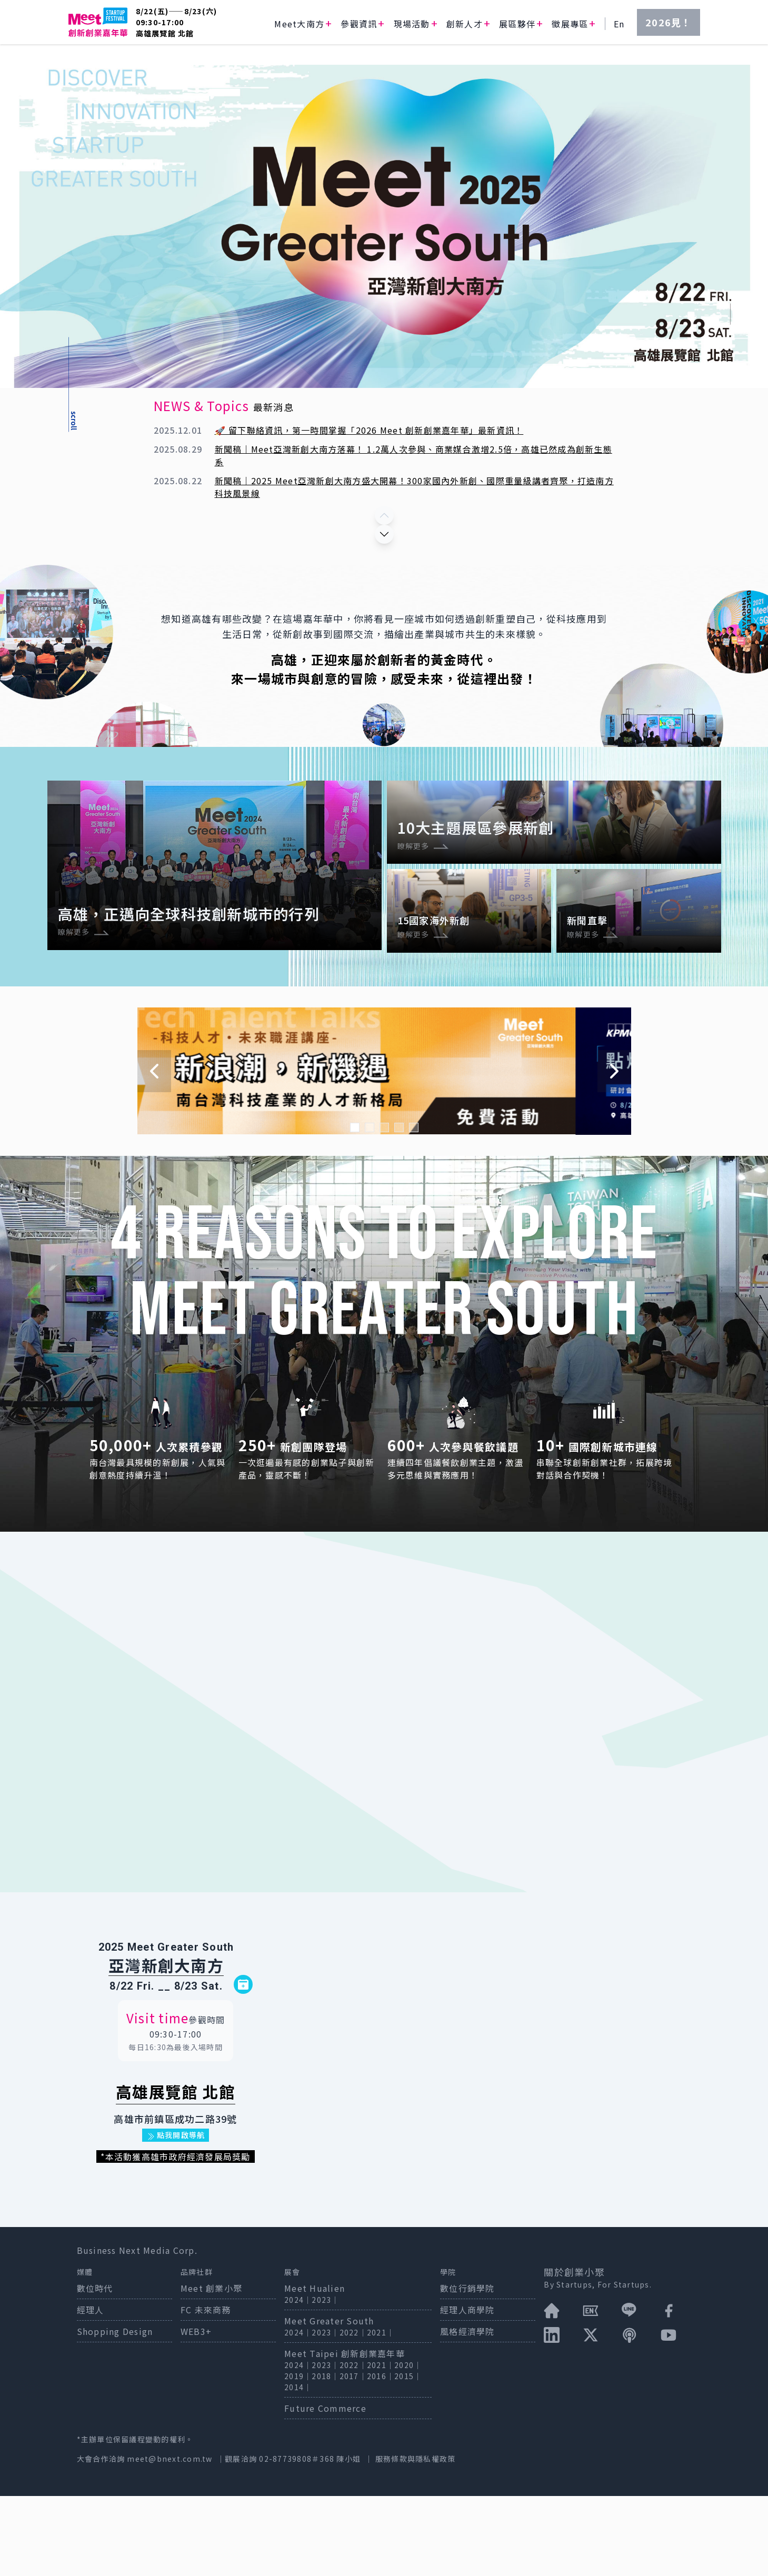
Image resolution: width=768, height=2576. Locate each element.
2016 (376, 2456)
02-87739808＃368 (297, 2538)
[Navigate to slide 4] (399, 1207)
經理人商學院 (467, 2389)
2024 (294, 2379)
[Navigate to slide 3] (384, 1207)
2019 (294, 2456)
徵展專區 (570, 23)
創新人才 (464, 23)
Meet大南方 (299, 23)
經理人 (90, 2389)
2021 (376, 2412)
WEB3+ (196, 2411)
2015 (404, 2456)
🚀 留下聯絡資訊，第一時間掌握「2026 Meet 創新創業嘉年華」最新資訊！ (369, 430)
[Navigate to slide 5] (413, 1207)
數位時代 (95, 2368)
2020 (404, 2445)
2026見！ (668, 22)
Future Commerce (325, 2488)
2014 (294, 2467)
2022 (349, 2412)
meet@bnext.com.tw (169, 2538)
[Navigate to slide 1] (355, 1207)
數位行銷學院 (467, 2368)
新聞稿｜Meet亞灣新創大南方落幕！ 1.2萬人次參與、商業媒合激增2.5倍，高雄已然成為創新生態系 (413, 455)
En (619, 23)
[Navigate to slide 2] (369, 1207)
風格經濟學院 (467, 2411)
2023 (321, 2379)
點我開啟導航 (175, 2215)
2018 (321, 2456)
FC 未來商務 (206, 2389)
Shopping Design (115, 2411)
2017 (349, 2456)
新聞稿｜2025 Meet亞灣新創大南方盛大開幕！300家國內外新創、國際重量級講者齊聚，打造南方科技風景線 (414, 487)
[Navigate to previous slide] (154, 1151)
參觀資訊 (359, 23)
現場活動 (412, 23)
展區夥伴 (517, 23)
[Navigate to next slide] (614, 1151)
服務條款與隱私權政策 (415, 2538)
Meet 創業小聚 (211, 2368)
